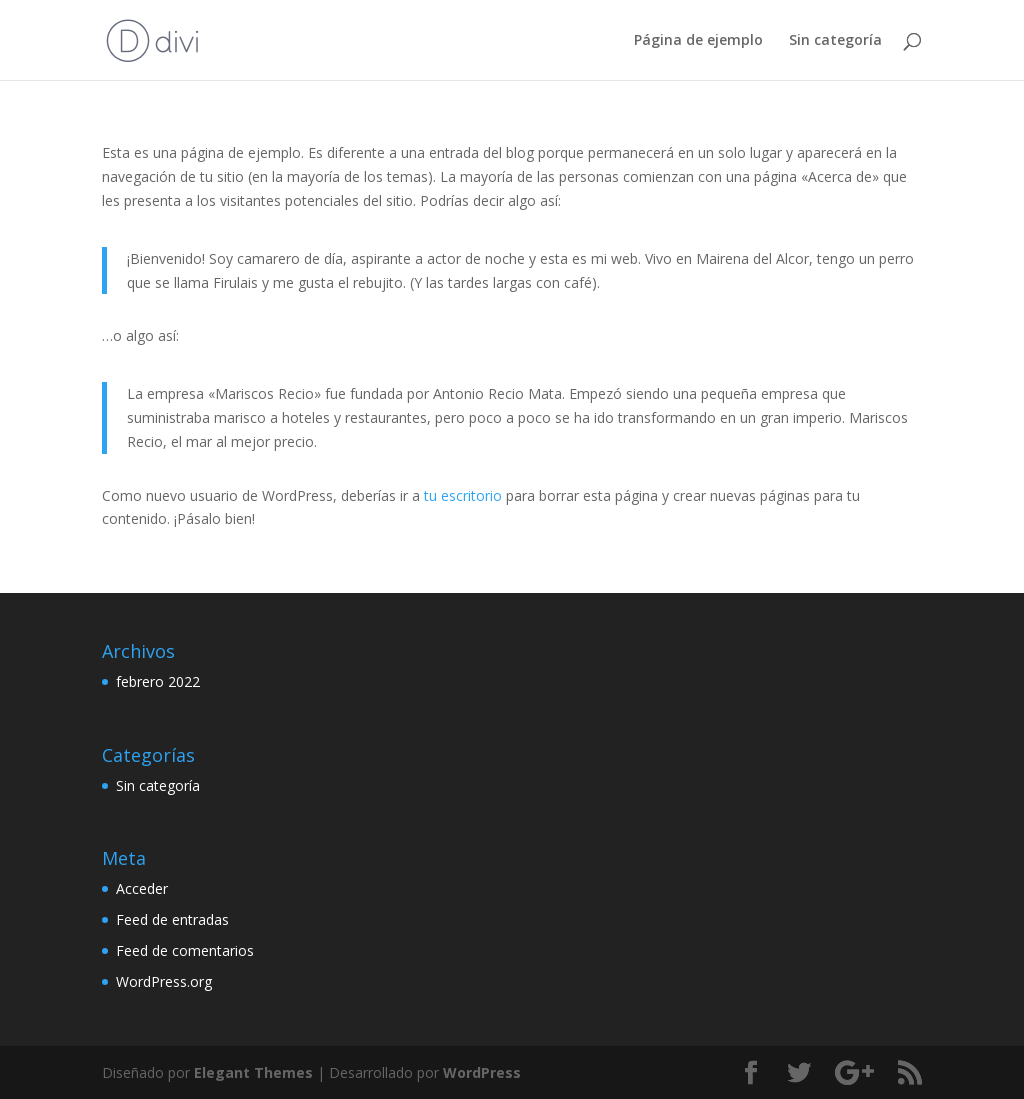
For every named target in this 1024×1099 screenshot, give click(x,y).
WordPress (482, 1072)
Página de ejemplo (698, 41)
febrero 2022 (158, 681)
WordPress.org (164, 981)
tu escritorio (463, 495)
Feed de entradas (172, 919)
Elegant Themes (253, 1072)
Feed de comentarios (185, 950)
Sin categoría (835, 41)
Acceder (142, 888)
